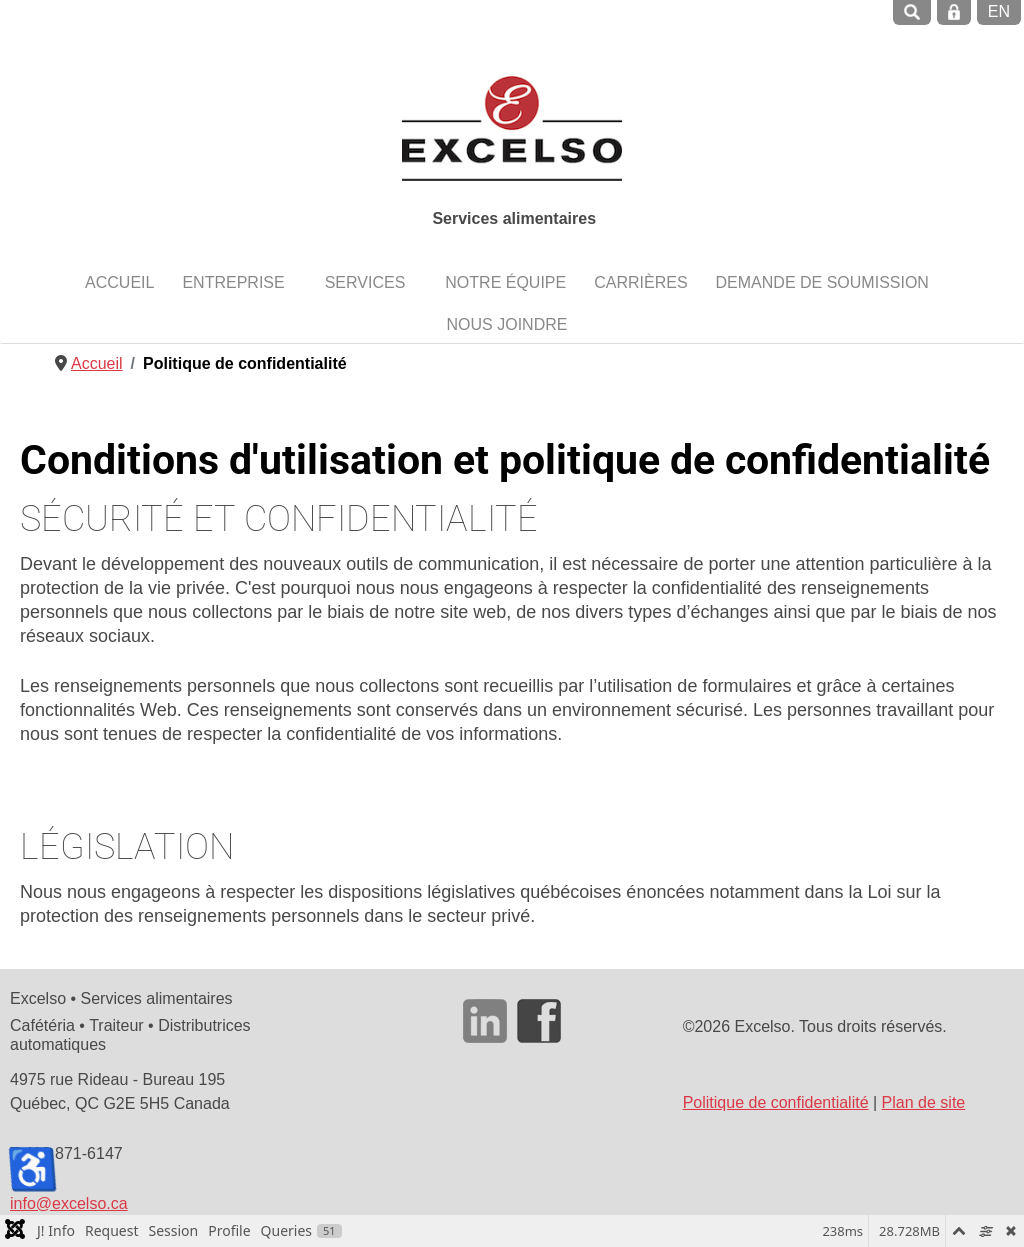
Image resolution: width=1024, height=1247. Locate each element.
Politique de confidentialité (776, 1102)
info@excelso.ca (69, 1203)
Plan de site (924, 1102)
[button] (239, 282)
